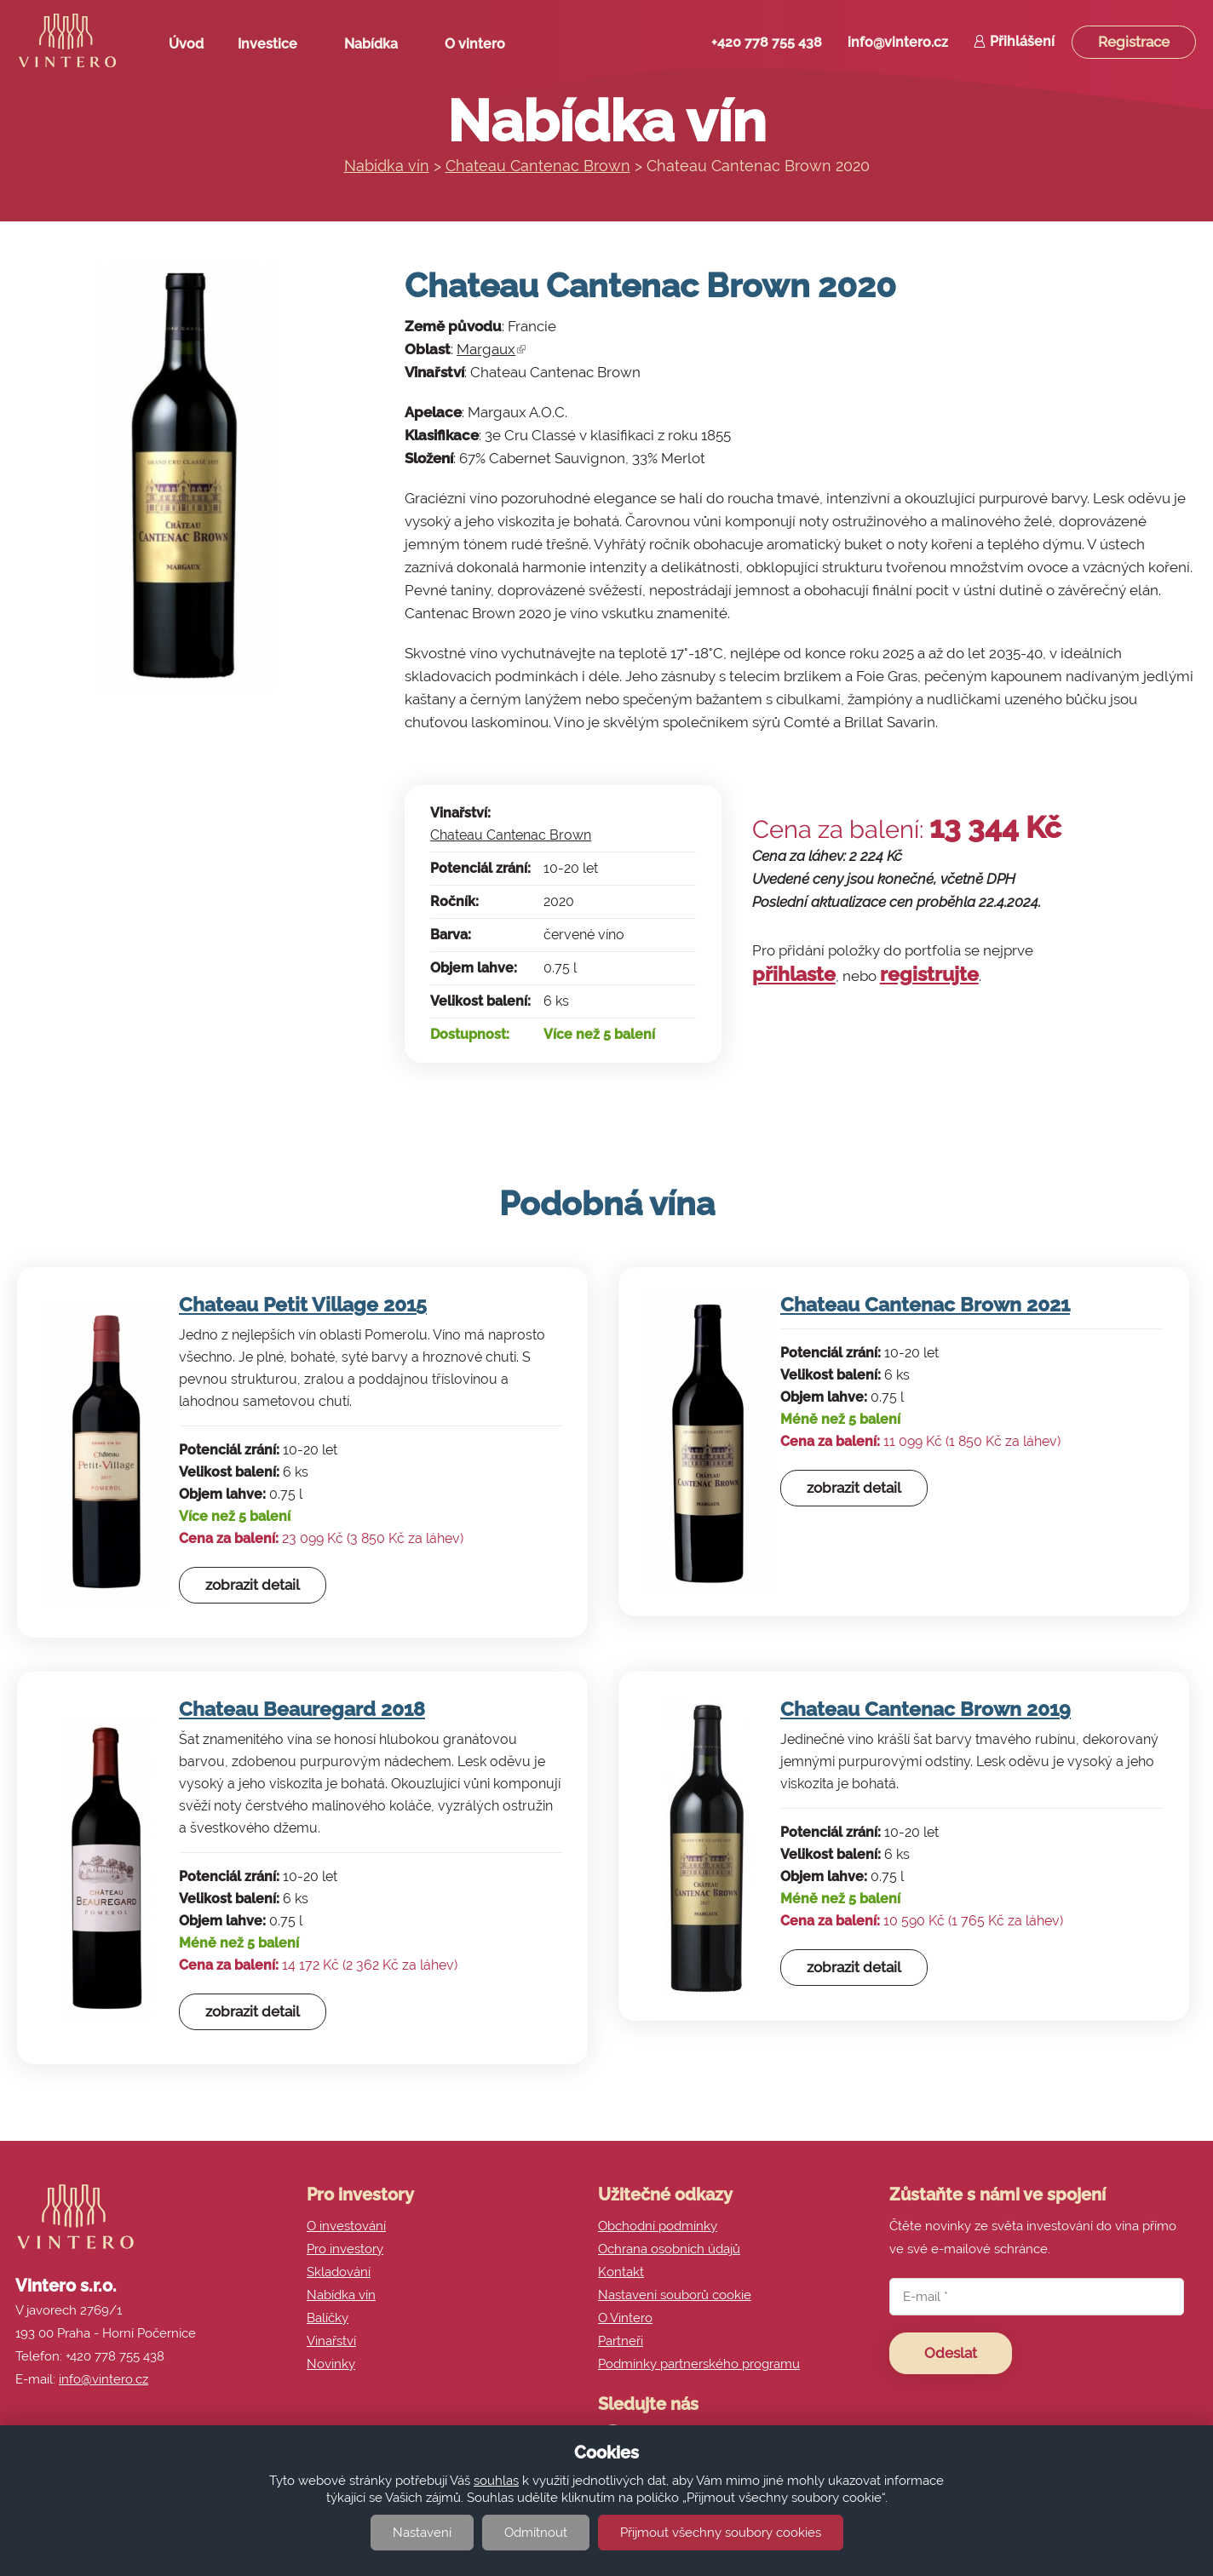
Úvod (186, 44)
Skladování (339, 2272)
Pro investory (345, 2249)
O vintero (481, 48)
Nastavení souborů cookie (674, 2295)
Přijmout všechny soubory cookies (720, 2532)
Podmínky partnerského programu (699, 2364)
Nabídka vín (386, 166)
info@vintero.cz (898, 42)
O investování (346, 2226)
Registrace (1134, 41)
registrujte (929, 973)
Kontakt (621, 2272)
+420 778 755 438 (766, 42)
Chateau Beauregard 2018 (302, 1708)
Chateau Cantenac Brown (538, 166)
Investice (274, 48)
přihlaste (794, 973)
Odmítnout (535, 2532)
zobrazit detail (252, 1584)
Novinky (331, 2364)
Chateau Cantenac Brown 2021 (925, 1304)
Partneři (620, 2341)
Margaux (491, 349)
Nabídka (377, 48)
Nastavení (422, 2532)
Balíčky (327, 2318)
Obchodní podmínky (657, 2226)
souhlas (496, 2480)
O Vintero (625, 2318)
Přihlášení (1022, 41)
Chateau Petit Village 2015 (303, 1304)
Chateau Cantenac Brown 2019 (925, 1708)
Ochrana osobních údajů (669, 2249)
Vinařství (331, 2341)
